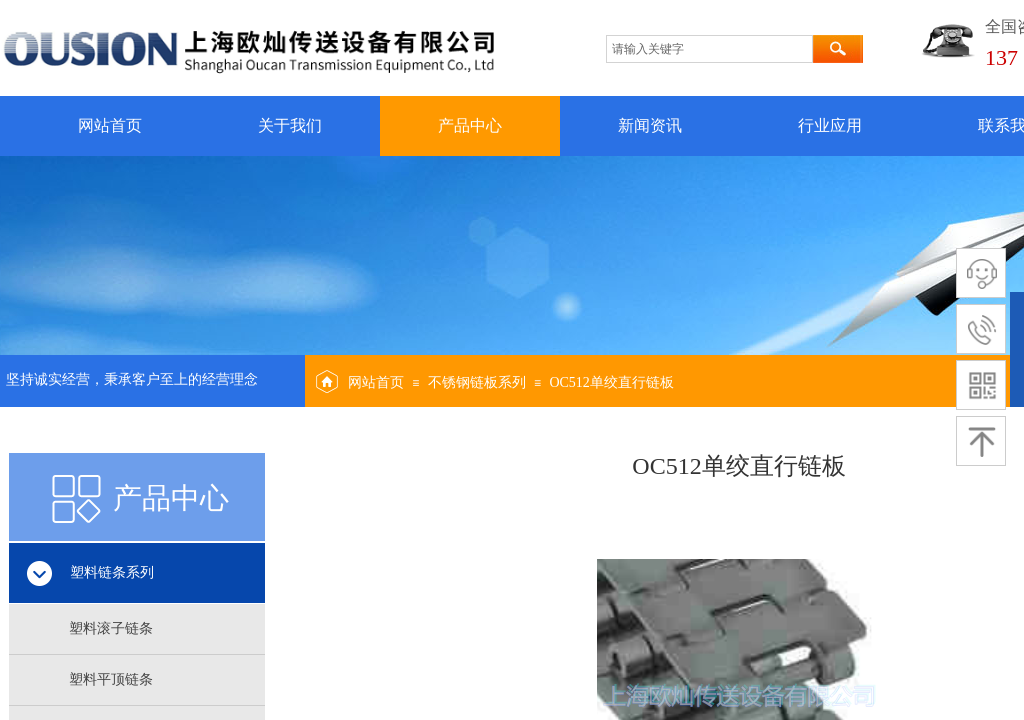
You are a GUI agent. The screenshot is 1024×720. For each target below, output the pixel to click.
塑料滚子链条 (111, 628)
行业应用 (830, 125)
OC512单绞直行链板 (611, 382)
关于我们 (290, 125)
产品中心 (470, 125)
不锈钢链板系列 (477, 382)
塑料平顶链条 (111, 679)
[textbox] (709, 49)
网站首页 (110, 125)
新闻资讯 (650, 125)
